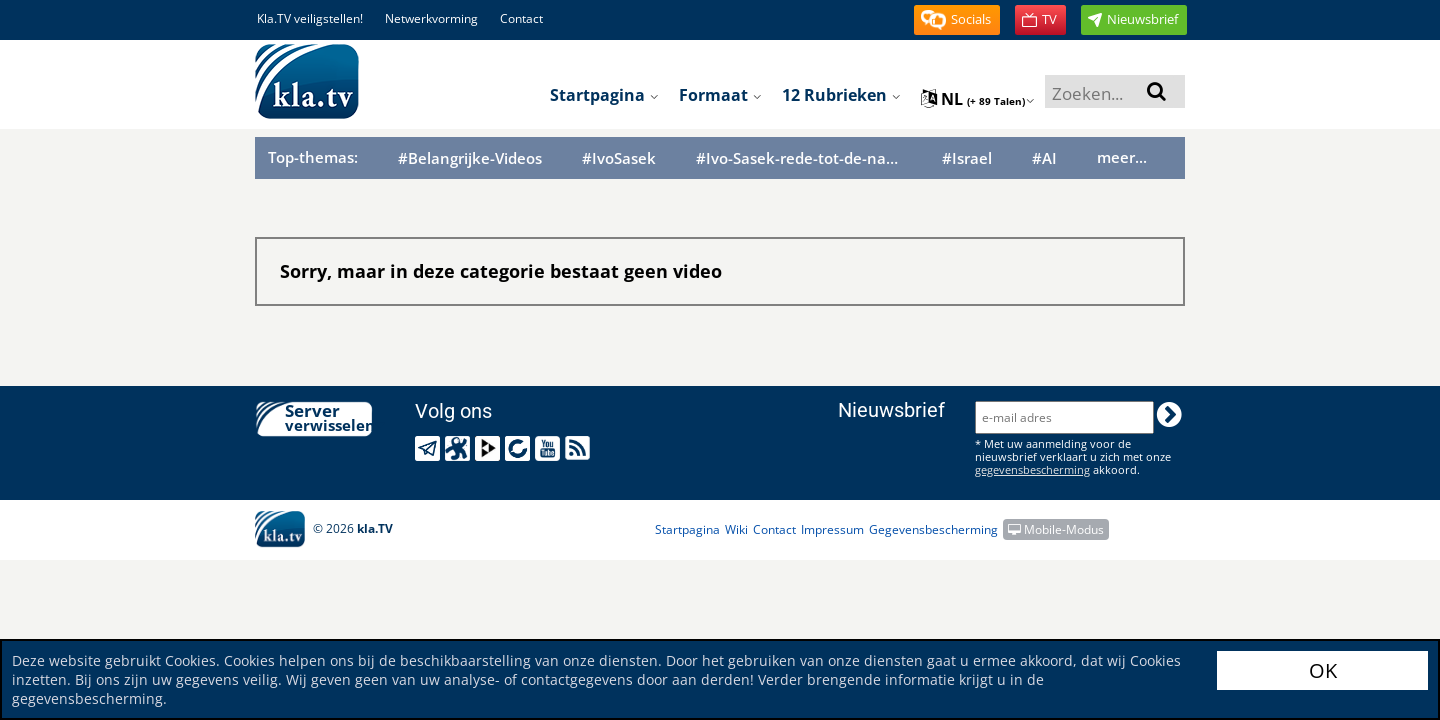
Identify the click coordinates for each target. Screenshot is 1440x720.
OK (1323, 670)
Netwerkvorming (431, 18)
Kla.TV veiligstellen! (310, 18)
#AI (1044, 158)
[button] (957, 20)
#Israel (967, 158)
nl (978, 99)
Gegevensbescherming (933, 529)
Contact (521, 18)
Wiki (736, 529)
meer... (1122, 157)
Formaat (720, 95)
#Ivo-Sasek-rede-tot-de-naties (799, 158)
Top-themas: (313, 157)
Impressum (832, 529)
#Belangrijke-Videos (470, 158)
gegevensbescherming (1032, 469)
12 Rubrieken (841, 95)
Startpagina (604, 95)
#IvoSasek (619, 158)
